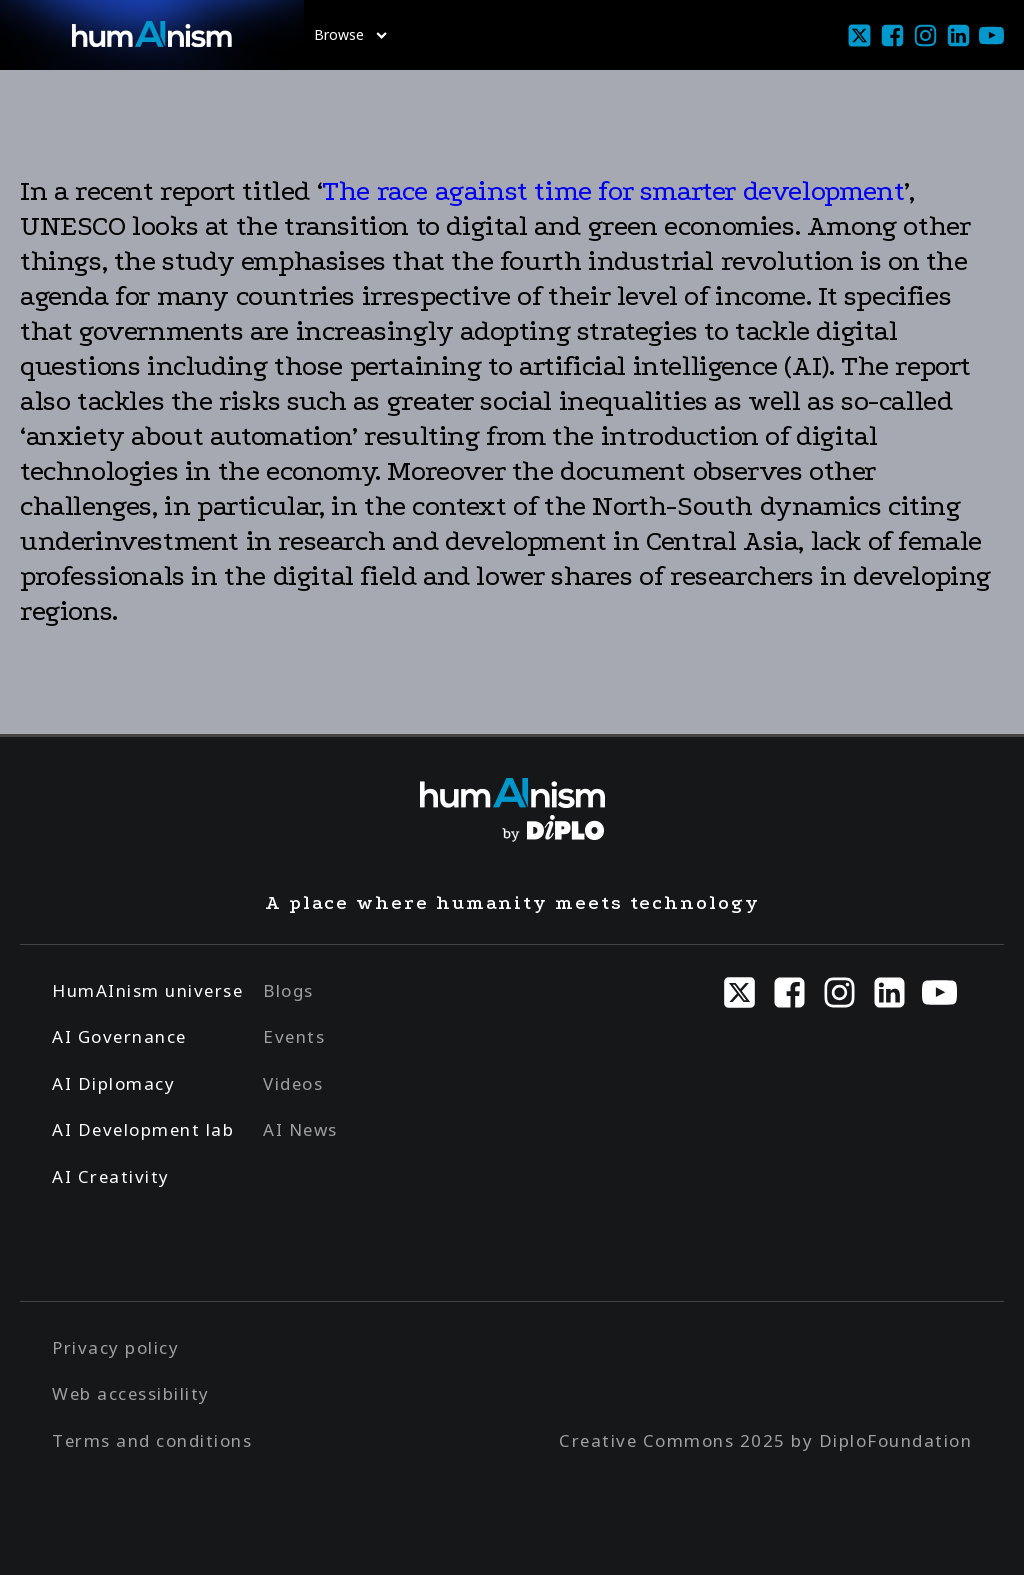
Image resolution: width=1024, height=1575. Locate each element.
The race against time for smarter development (613, 191)
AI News (300, 1129)
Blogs (288, 990)
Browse (350, 34)
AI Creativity (111, 1176)
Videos (293, 1083)
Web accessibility (131, 1393)
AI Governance (119, 1036)
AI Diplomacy (113, 1083)
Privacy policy (115, 1347)
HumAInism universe (147, 990)
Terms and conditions (152, 1440)
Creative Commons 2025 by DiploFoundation (765, 1440)
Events (294, 1036)
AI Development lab (143, 1129)
